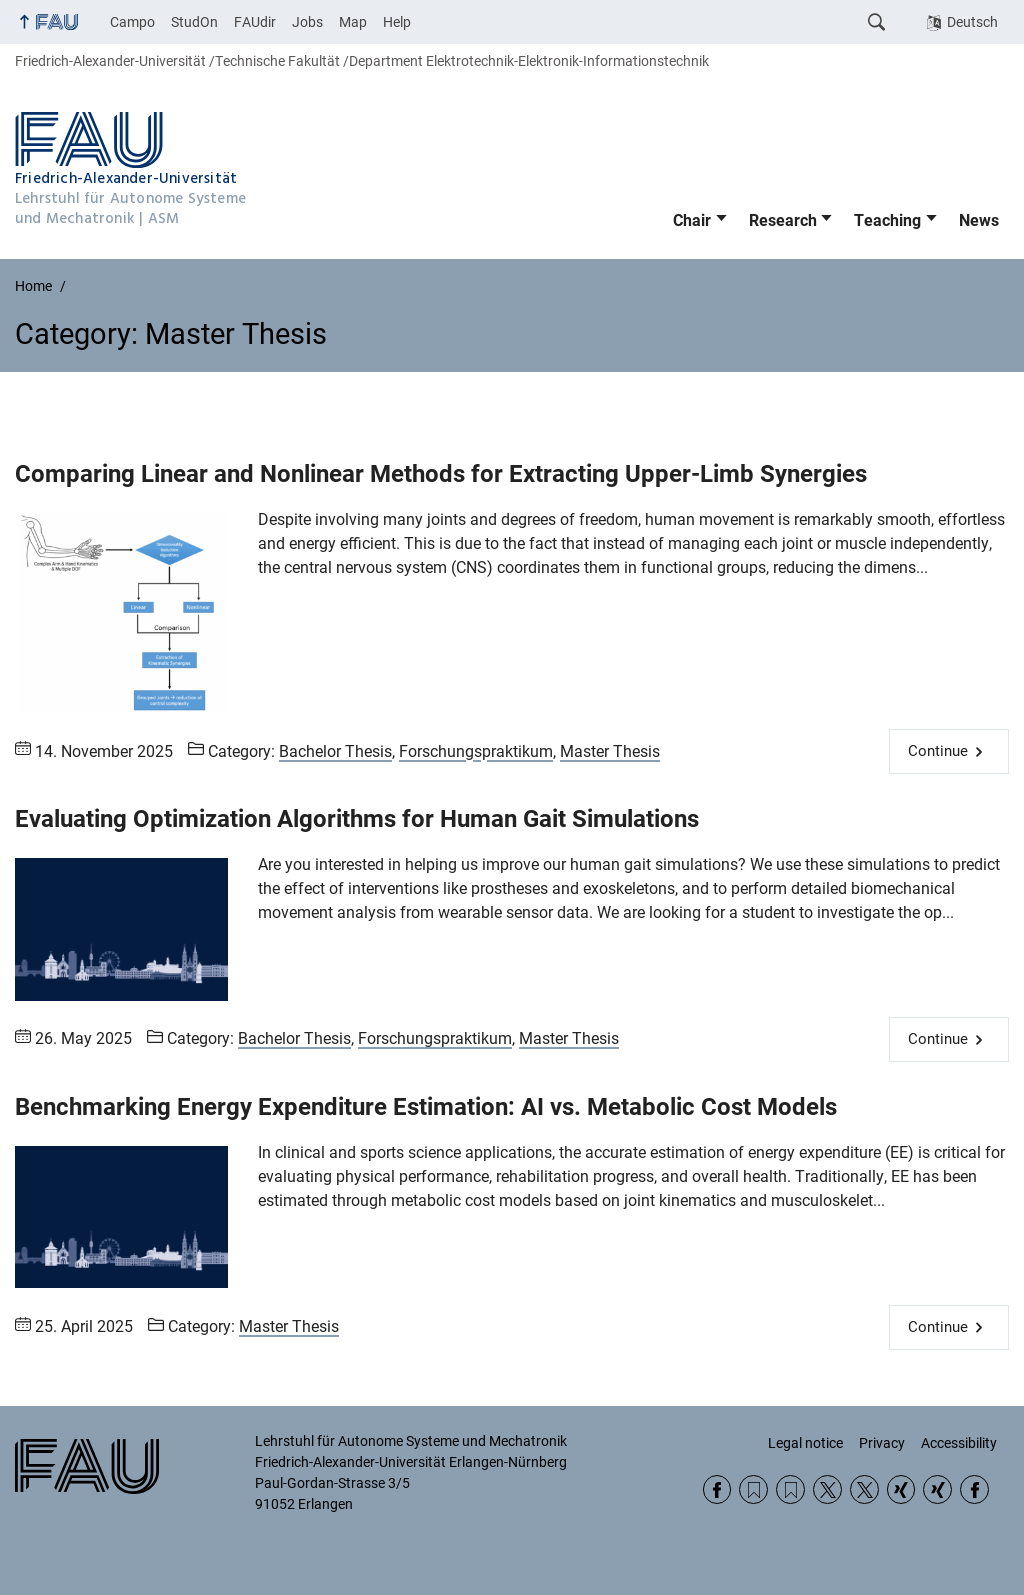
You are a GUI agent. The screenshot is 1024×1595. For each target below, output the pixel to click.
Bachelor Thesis (335, 751)
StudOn (194, 22)
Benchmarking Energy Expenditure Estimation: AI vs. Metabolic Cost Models (426, 1107)
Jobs (307, 22)
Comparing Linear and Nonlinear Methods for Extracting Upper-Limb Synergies (441, 474)
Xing (901, 1489)
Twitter (827, 1489)
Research (783, 220)
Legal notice (805, 1443)
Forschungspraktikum (476, 751)
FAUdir (255, 22)
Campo (132, 22)
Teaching (887, 220)
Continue (938, 751)
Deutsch (972, 22)
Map (353, 22)
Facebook (717, 1489)
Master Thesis (610, 751)
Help (397, 22)
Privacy (882, 1443)
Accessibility (959, 1443)
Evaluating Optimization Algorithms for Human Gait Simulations (357, 819)
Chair (692, 220)
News (979, 220)
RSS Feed (753, 1489)
